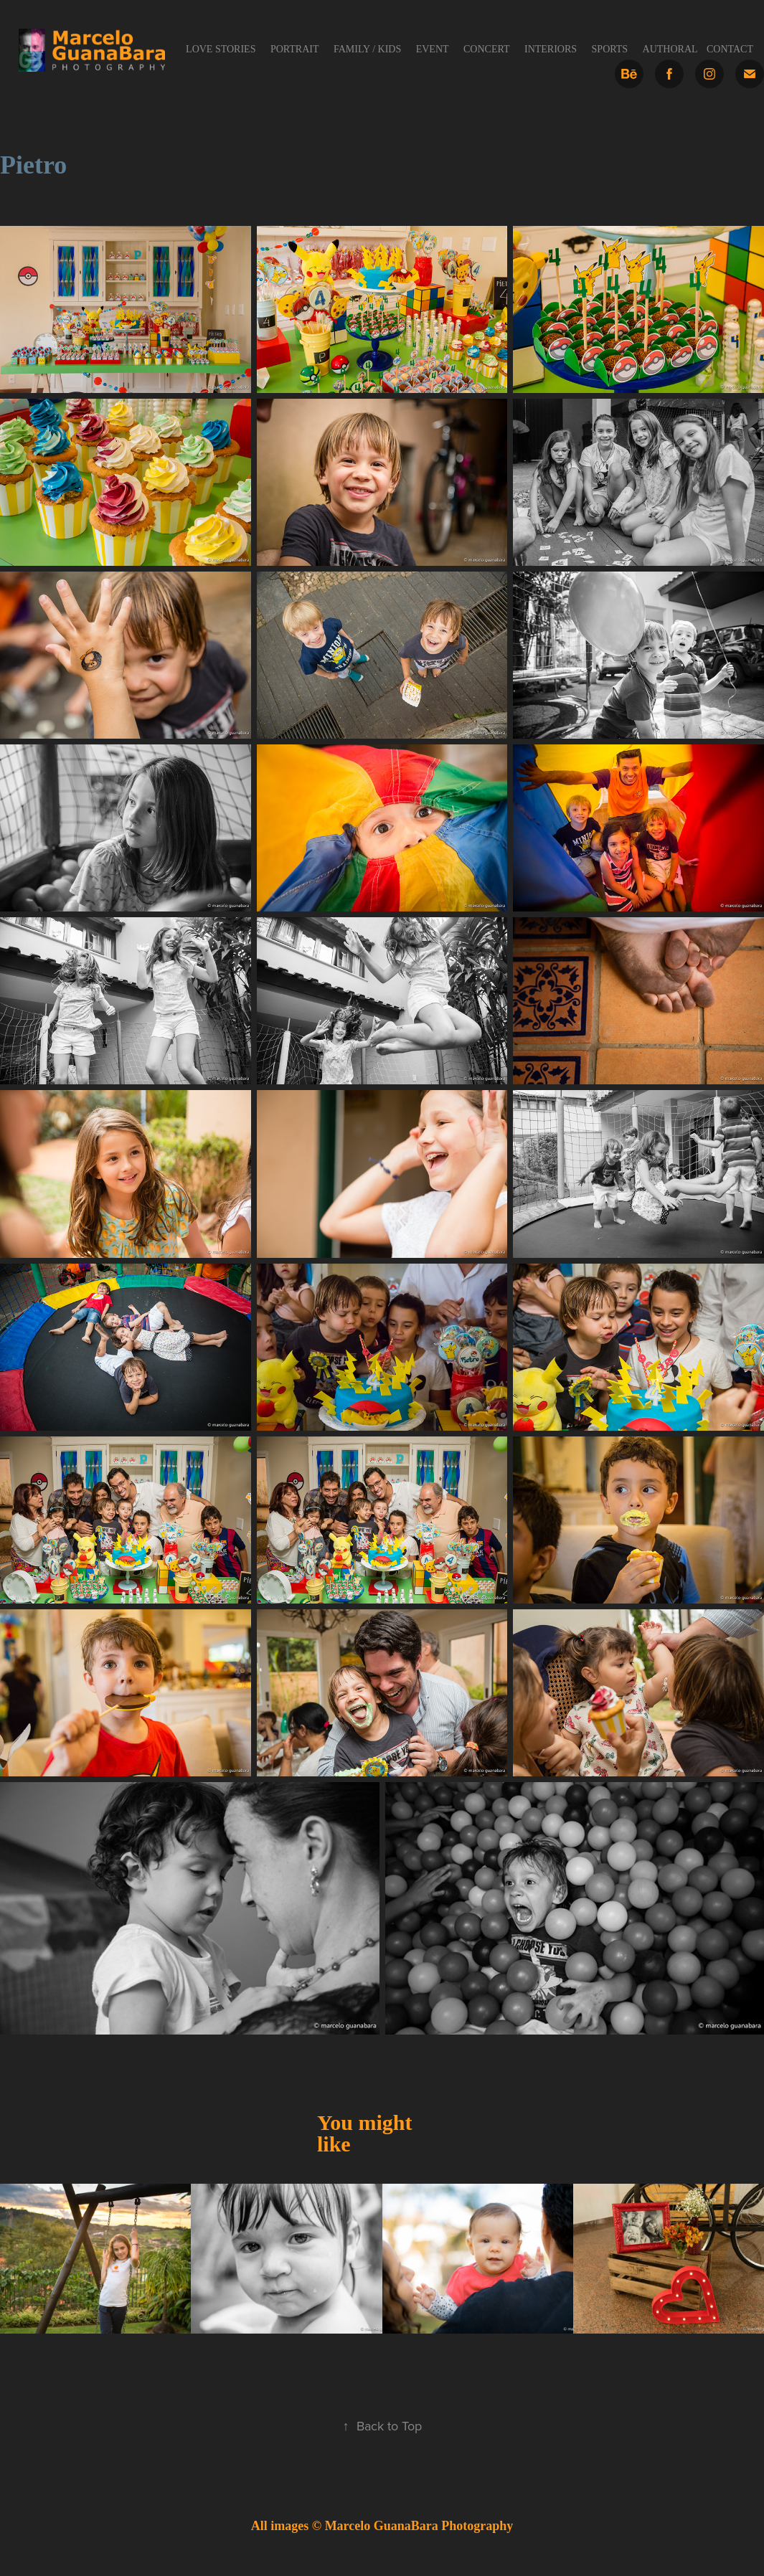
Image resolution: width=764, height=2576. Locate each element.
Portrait (294, 49)
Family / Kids (367, 49)
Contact (730, 49)
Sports (610, 49)
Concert (486, 49)
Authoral (670, 49)
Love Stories (220, 49)
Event (432, 49)
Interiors (550, 49)
